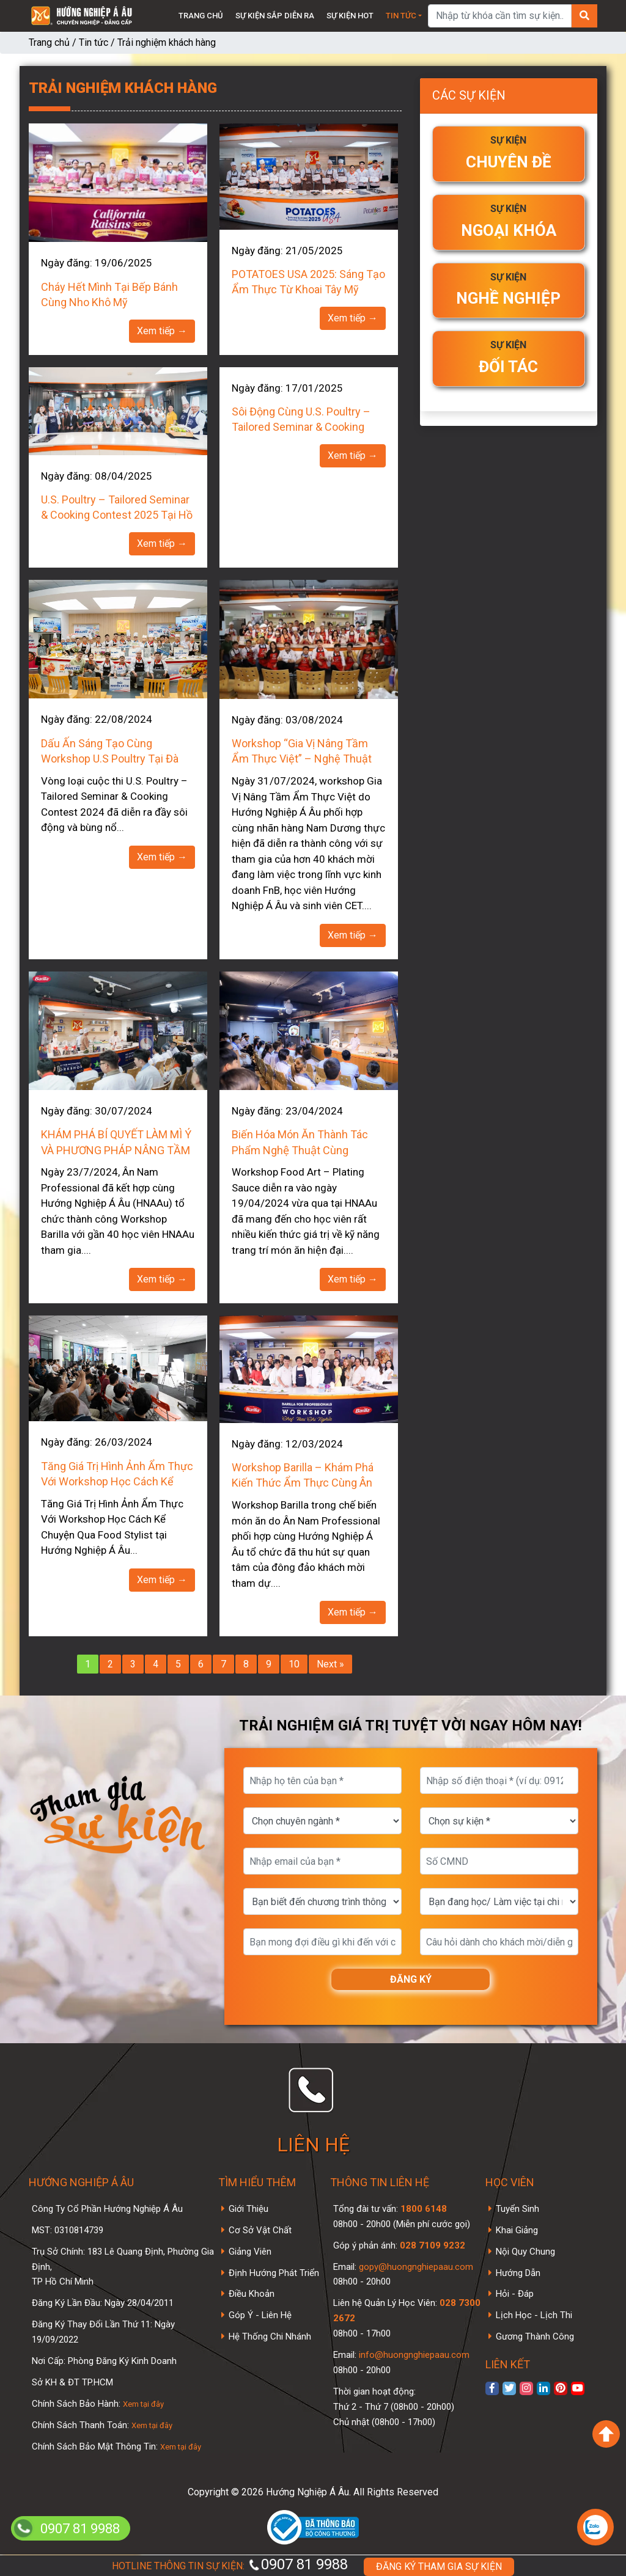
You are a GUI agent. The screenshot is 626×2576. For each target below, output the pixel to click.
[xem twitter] (509, 2388)
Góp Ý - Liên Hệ (260, 2315)
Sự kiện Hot (350, 15)
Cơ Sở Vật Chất (260, 2230)
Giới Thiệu (248, 2208)
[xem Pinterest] (560, 2388)
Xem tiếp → (162, 331)
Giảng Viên (250, 2251)
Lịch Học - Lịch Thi (534, 2315)
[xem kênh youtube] (577, 2388)
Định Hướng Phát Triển (274, 2272)
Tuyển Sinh (517, 2208)
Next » (330, 1664)
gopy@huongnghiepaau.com (414, 2266)
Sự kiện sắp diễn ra (274, 15)
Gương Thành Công (535, 2336)
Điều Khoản (251, 2293)
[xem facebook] (492, 2388)
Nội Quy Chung (525, 2251)
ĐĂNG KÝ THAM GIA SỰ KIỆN (439, 2566)
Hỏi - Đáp (515, 2293)
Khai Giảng (517, 2230)
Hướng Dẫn (518, 2272)
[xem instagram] (526, 2388)
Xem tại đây (143, 2404)
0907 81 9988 (297, 2564)
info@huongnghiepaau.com (413, 2354)
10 (294, 1664)
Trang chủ (201, 15)
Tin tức (401, 15)
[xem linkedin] (543, 2388)
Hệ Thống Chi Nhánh (270, 2336)
